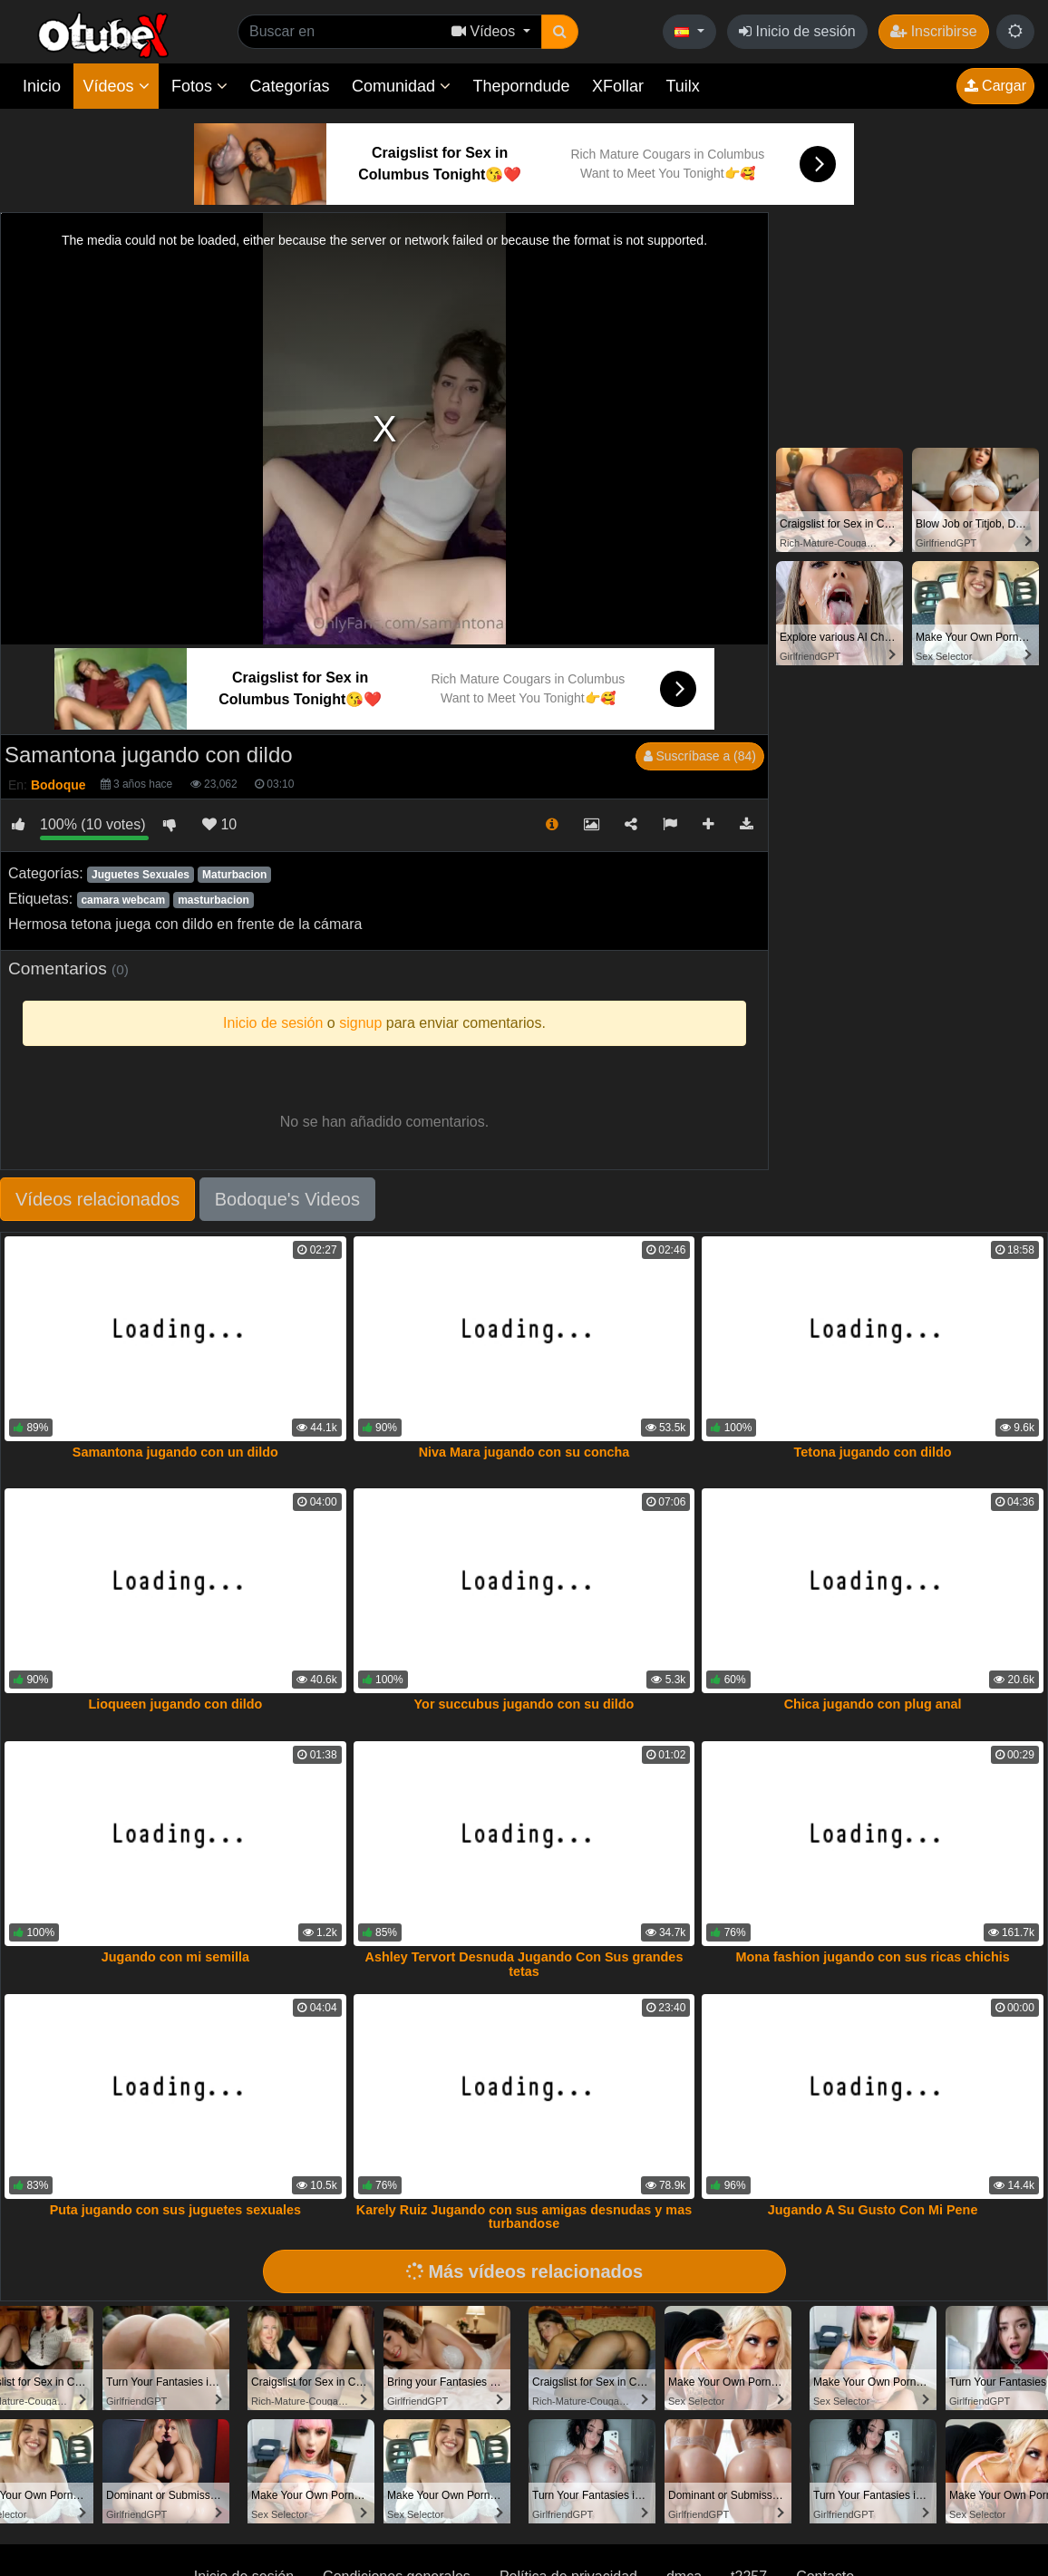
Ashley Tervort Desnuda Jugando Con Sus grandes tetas (524, 1964)
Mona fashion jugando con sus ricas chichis (872, 1957)
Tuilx (683, 86)
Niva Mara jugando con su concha (524, 1452)
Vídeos (115, 86)
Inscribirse (933, 31)
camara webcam (123, 900)
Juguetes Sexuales (140, 874)
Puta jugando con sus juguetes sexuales (176, 2210)
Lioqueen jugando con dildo (175, 1704)
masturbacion (213, 900)
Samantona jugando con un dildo (175, 1452)
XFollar (618, 86)
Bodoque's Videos (287, 1199)
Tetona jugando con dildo (873, 1452)
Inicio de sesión (797, 31)
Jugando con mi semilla (175, 1957)
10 (219, 824)
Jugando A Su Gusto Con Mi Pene (873, 2210)
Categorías (289, 86)
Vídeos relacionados (97, 1199)
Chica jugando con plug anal (873, 1704)
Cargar (995, 85)
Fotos (199, 86)
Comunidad (401, 86)
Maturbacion (234, 874)
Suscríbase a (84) (700, 756)
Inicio (42, 86)
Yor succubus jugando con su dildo (524, 1704)
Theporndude (521, 86)
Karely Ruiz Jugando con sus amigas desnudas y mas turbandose (524, 2217)
